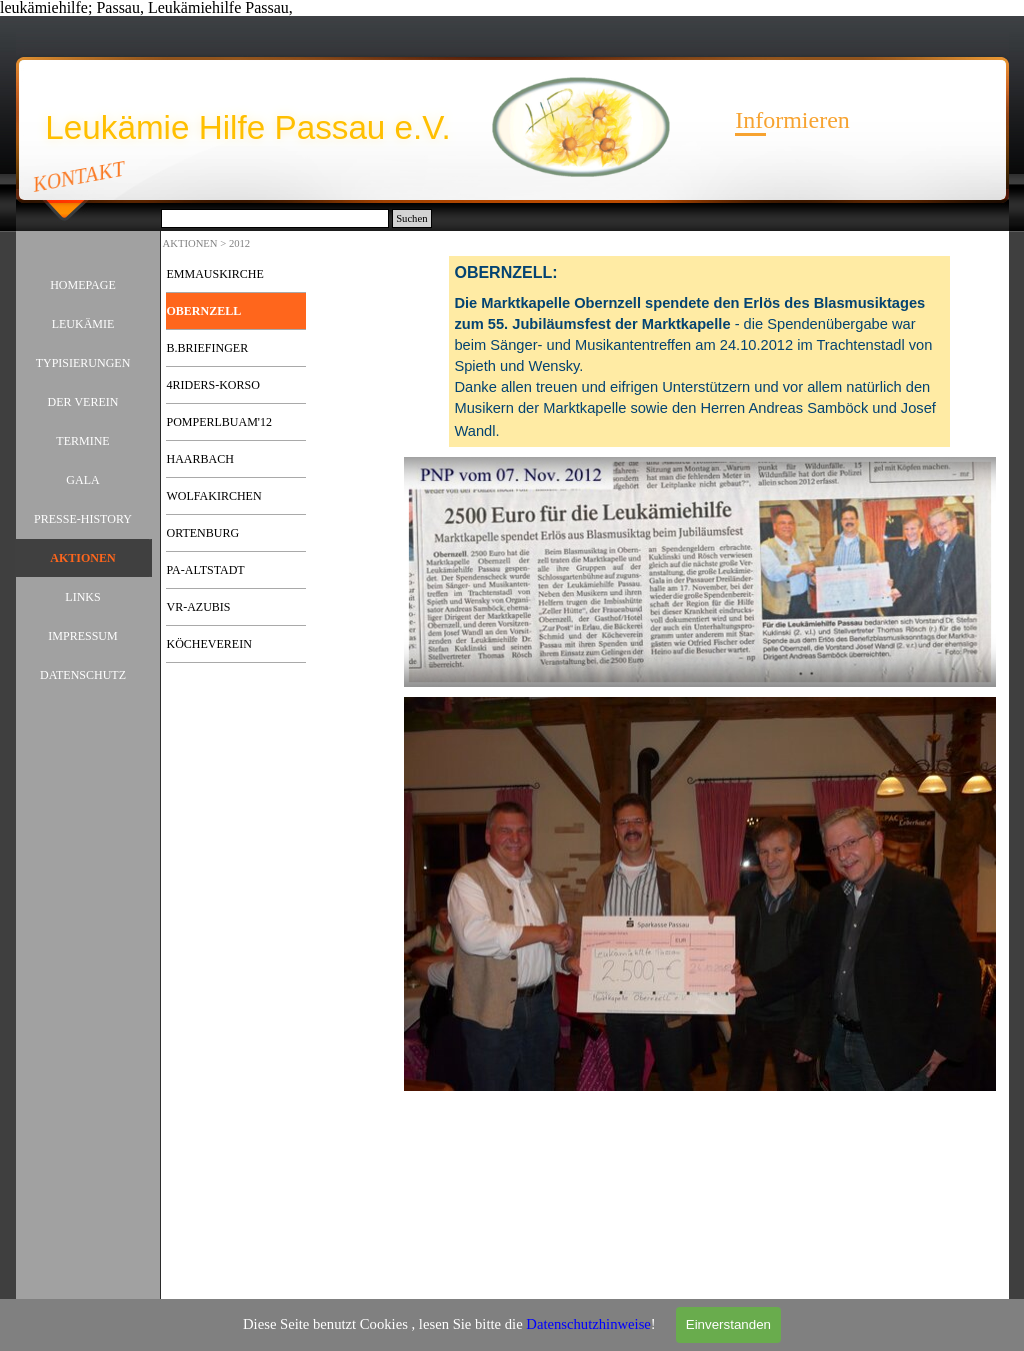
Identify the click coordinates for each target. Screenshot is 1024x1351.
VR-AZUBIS (199, 607)
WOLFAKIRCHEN (214, 496)
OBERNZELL (204, 311)
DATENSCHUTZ (83, 675)
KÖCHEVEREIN (209, 644)
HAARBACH (200, 459)
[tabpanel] (699, 351)
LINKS (82, 597)
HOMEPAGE (83, 285)
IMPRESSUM (82, 636)
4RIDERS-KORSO (213, 385)
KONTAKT (78, 176)
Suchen (411, 218)
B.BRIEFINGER (208, 348)
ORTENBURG (203, 533)
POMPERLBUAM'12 (220, 422)
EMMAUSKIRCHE (215, 274)
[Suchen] (275, 218)
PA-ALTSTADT (206, 570)
